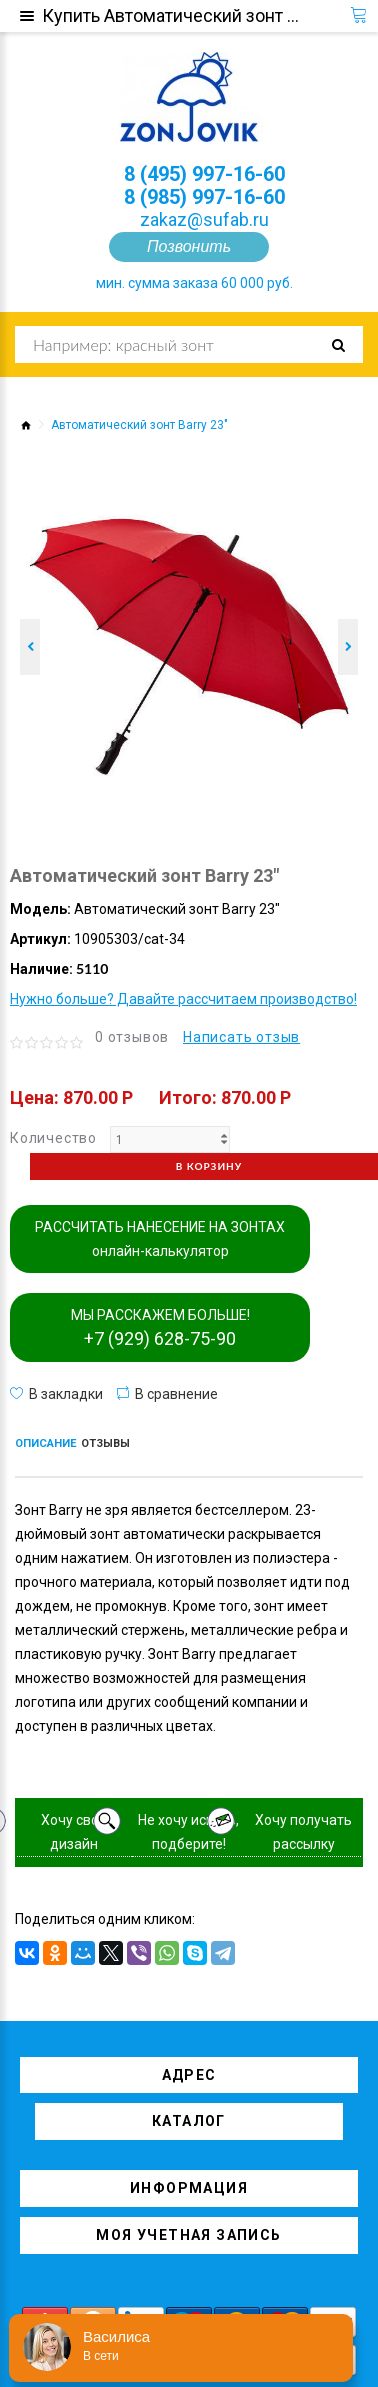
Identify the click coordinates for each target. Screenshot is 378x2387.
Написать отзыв (241, 1037)
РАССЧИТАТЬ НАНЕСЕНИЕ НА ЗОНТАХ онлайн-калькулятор (160, 1239)
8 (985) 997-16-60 (204, 197)
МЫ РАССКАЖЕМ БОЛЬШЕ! (160, 1328)
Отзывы (105, 1443)
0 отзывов (132, 1037)
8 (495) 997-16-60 (204, 174)
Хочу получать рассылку (303, 1832)
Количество (53, 1138)
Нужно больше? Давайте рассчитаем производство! (183, 999)
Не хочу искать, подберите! (188, 1832)
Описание (45, 1443)
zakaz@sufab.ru (204, 219)
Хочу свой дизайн (74, 1832)
